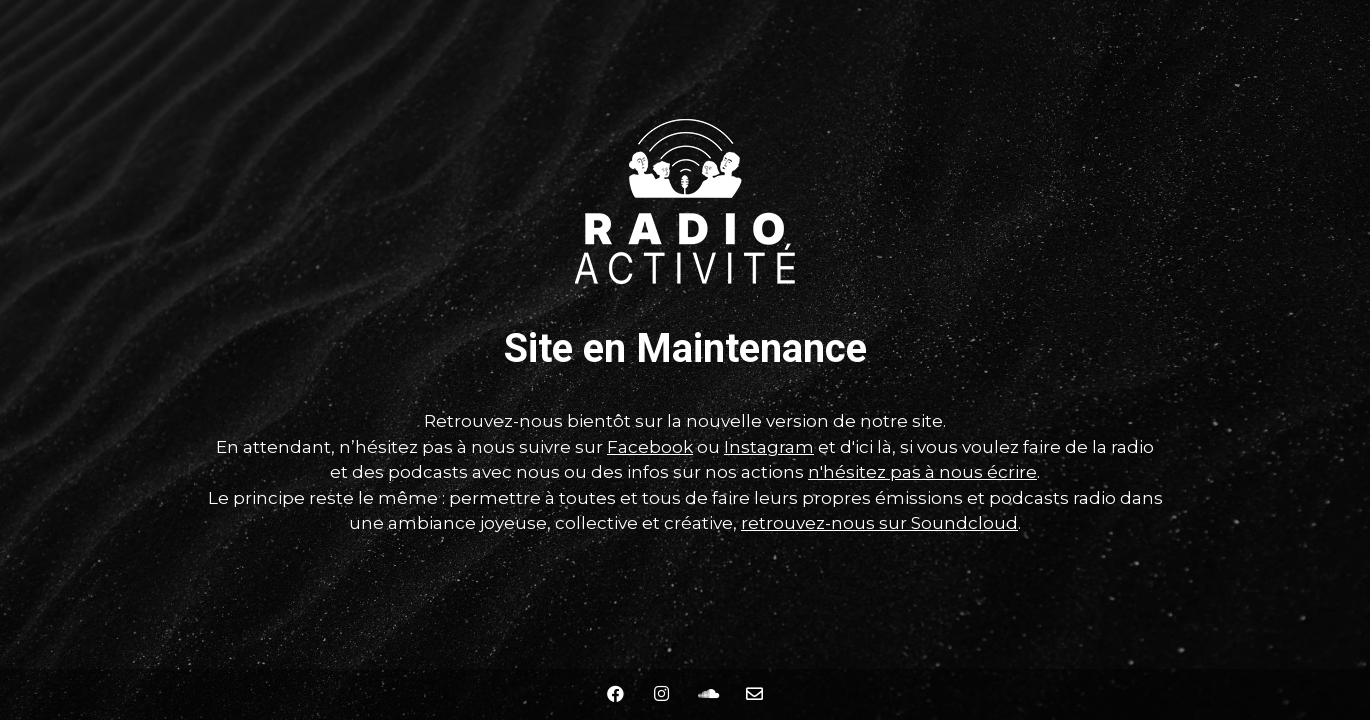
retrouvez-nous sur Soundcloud (879, 523)
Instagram (769, 447)
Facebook (650, 447)
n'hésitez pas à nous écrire (922, 472)
